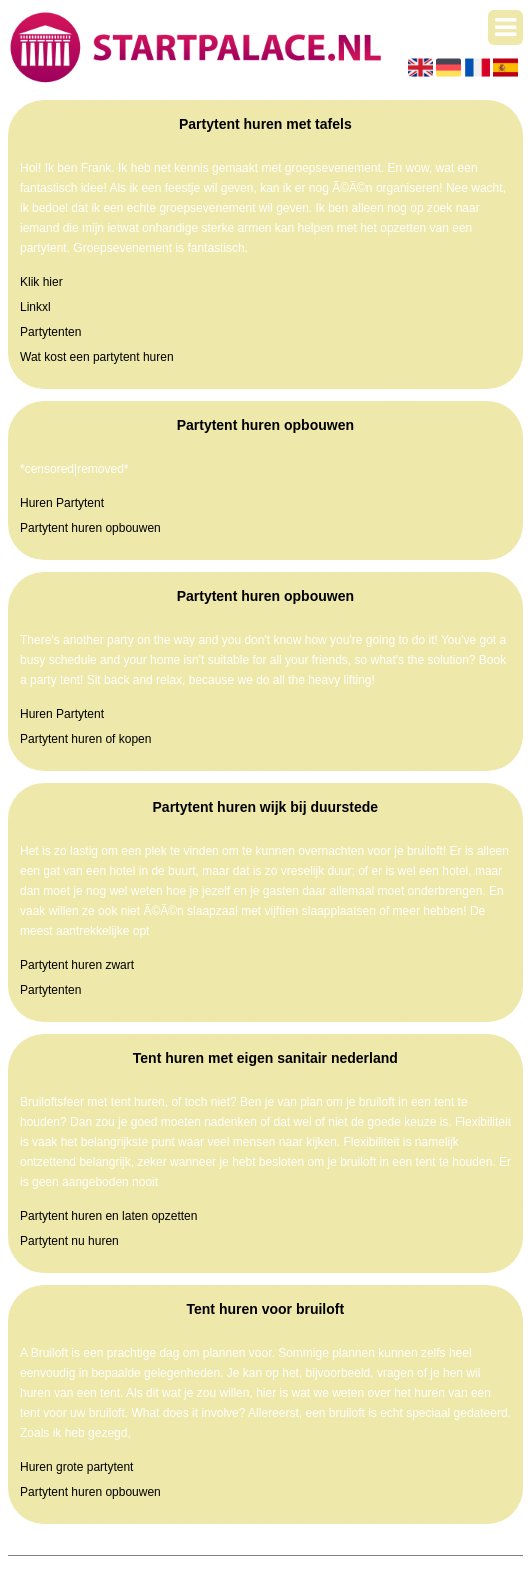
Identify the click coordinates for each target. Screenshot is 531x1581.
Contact (454, 1566)
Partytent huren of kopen (85, 739)
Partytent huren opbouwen (90, 528)
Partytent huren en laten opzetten (108, 1216)
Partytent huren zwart (77, 965)
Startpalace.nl (164, 1566)
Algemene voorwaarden (361, 1566)
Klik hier (41, 282)
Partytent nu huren (69, 1241)
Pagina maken (250, 1566)
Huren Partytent (62, 503)
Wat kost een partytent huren (97, 357)
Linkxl (35, 307)
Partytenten (50, 332)
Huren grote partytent (76, 1467)
